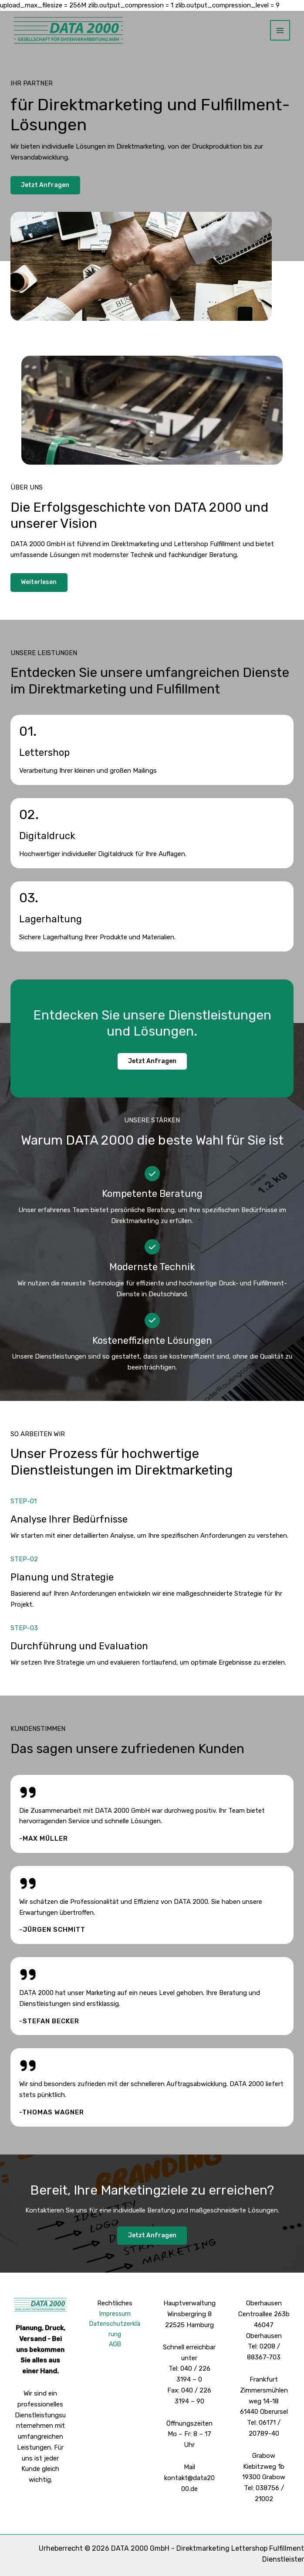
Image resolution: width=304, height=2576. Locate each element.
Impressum (115, 2314)
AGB (115, 2346)
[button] (152, 1062)
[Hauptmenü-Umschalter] (280, 30)
